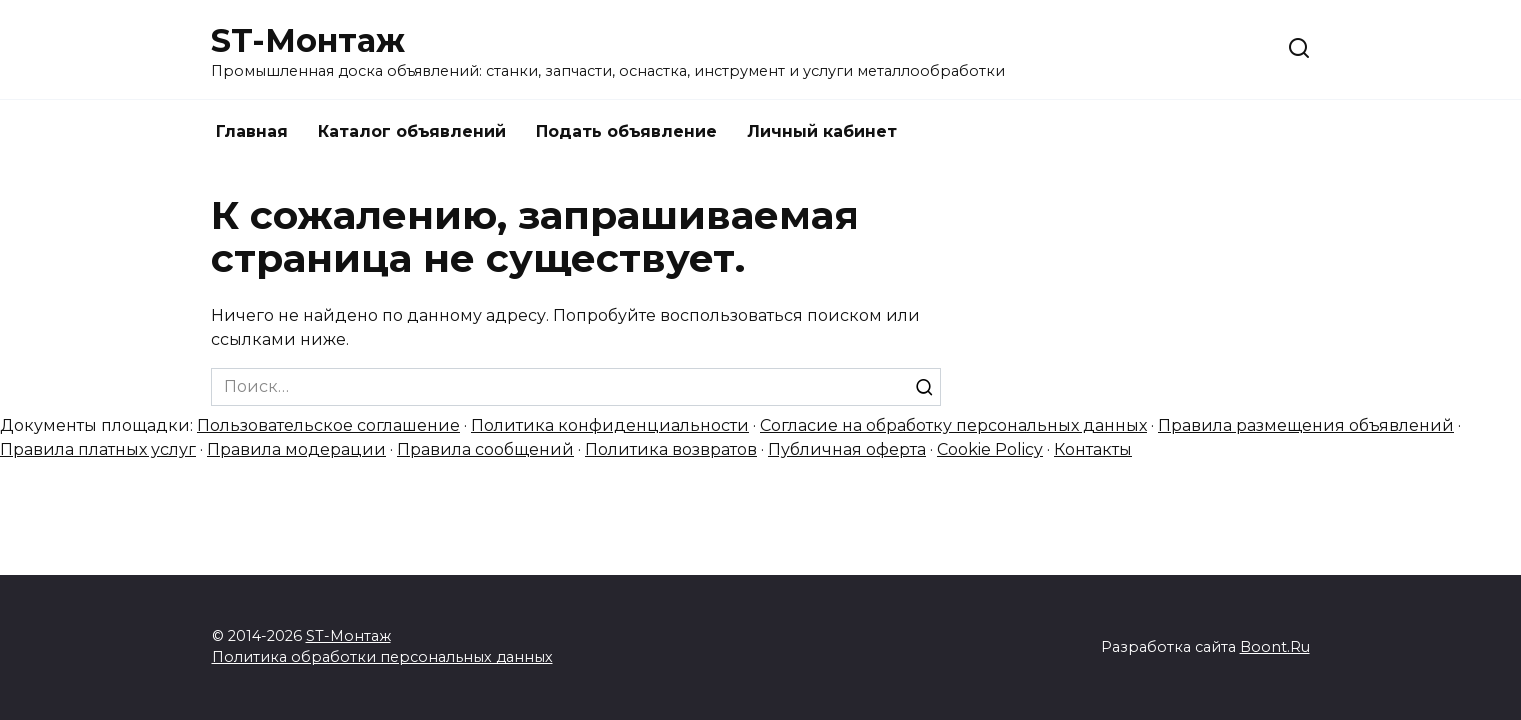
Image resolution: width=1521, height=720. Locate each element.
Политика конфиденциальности (610, 425)
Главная (252, 131)
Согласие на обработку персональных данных (953, 425)
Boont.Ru (1275, 647)
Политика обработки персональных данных (382, 657)
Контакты (1093, 449)
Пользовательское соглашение (328, 425)
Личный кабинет (822, 131)
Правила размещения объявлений (1306, 425)
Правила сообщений (485, 449)
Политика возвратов (671, 449)
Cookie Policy (990, 449)
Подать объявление (626, 131)
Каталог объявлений (412, 131)
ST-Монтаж (308, 40)
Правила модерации (296, 449)
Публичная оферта (847, 449)
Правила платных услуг (98, 449)
